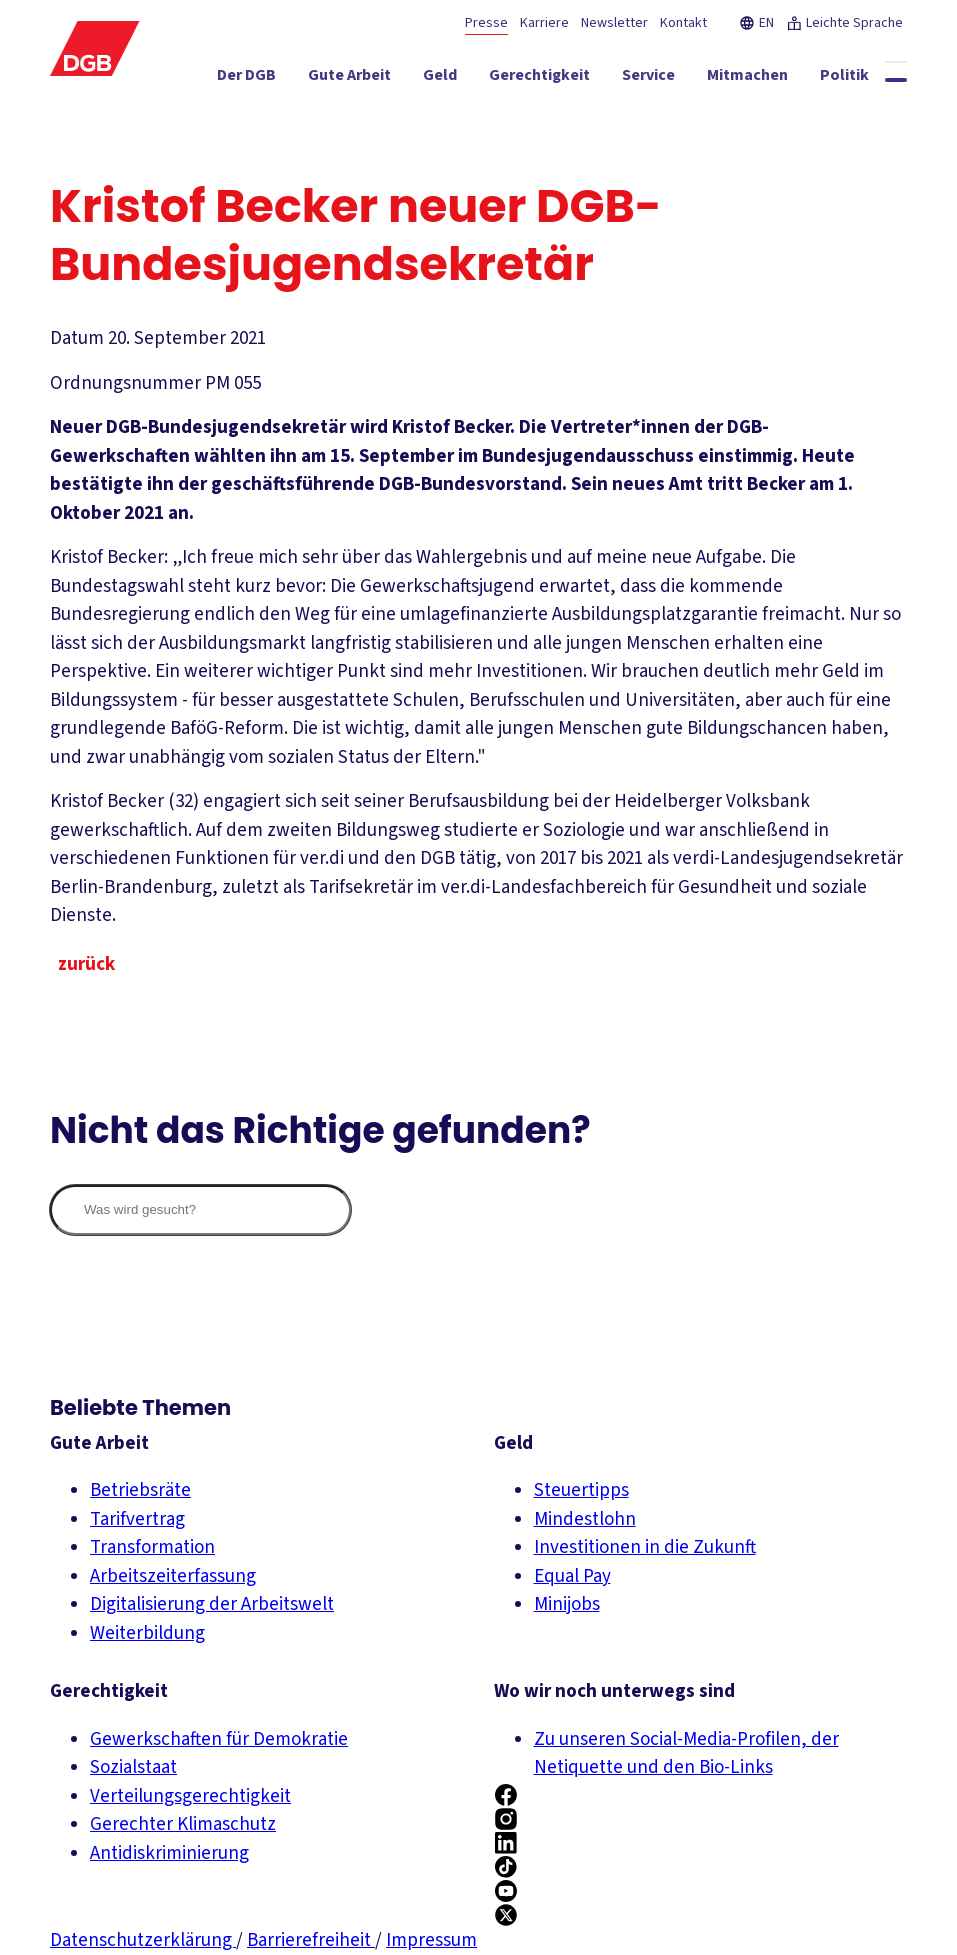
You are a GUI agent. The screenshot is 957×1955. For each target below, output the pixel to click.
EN (756, 23)
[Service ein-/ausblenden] (648, 79)
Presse (486, 23)
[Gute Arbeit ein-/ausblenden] (349, 79)
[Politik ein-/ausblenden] (844, 79)
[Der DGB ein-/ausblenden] (246, 79)
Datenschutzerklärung (143, 1940)
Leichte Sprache (844, 23)
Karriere (544, 23)
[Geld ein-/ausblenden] (440, 79)
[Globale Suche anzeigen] (896, 80)
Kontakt (683, 23)
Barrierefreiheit (311, 1940)
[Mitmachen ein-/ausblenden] (747, 79)
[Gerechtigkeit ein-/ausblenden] (539, 79)
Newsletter (614, 23)
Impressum (431, 1940)
